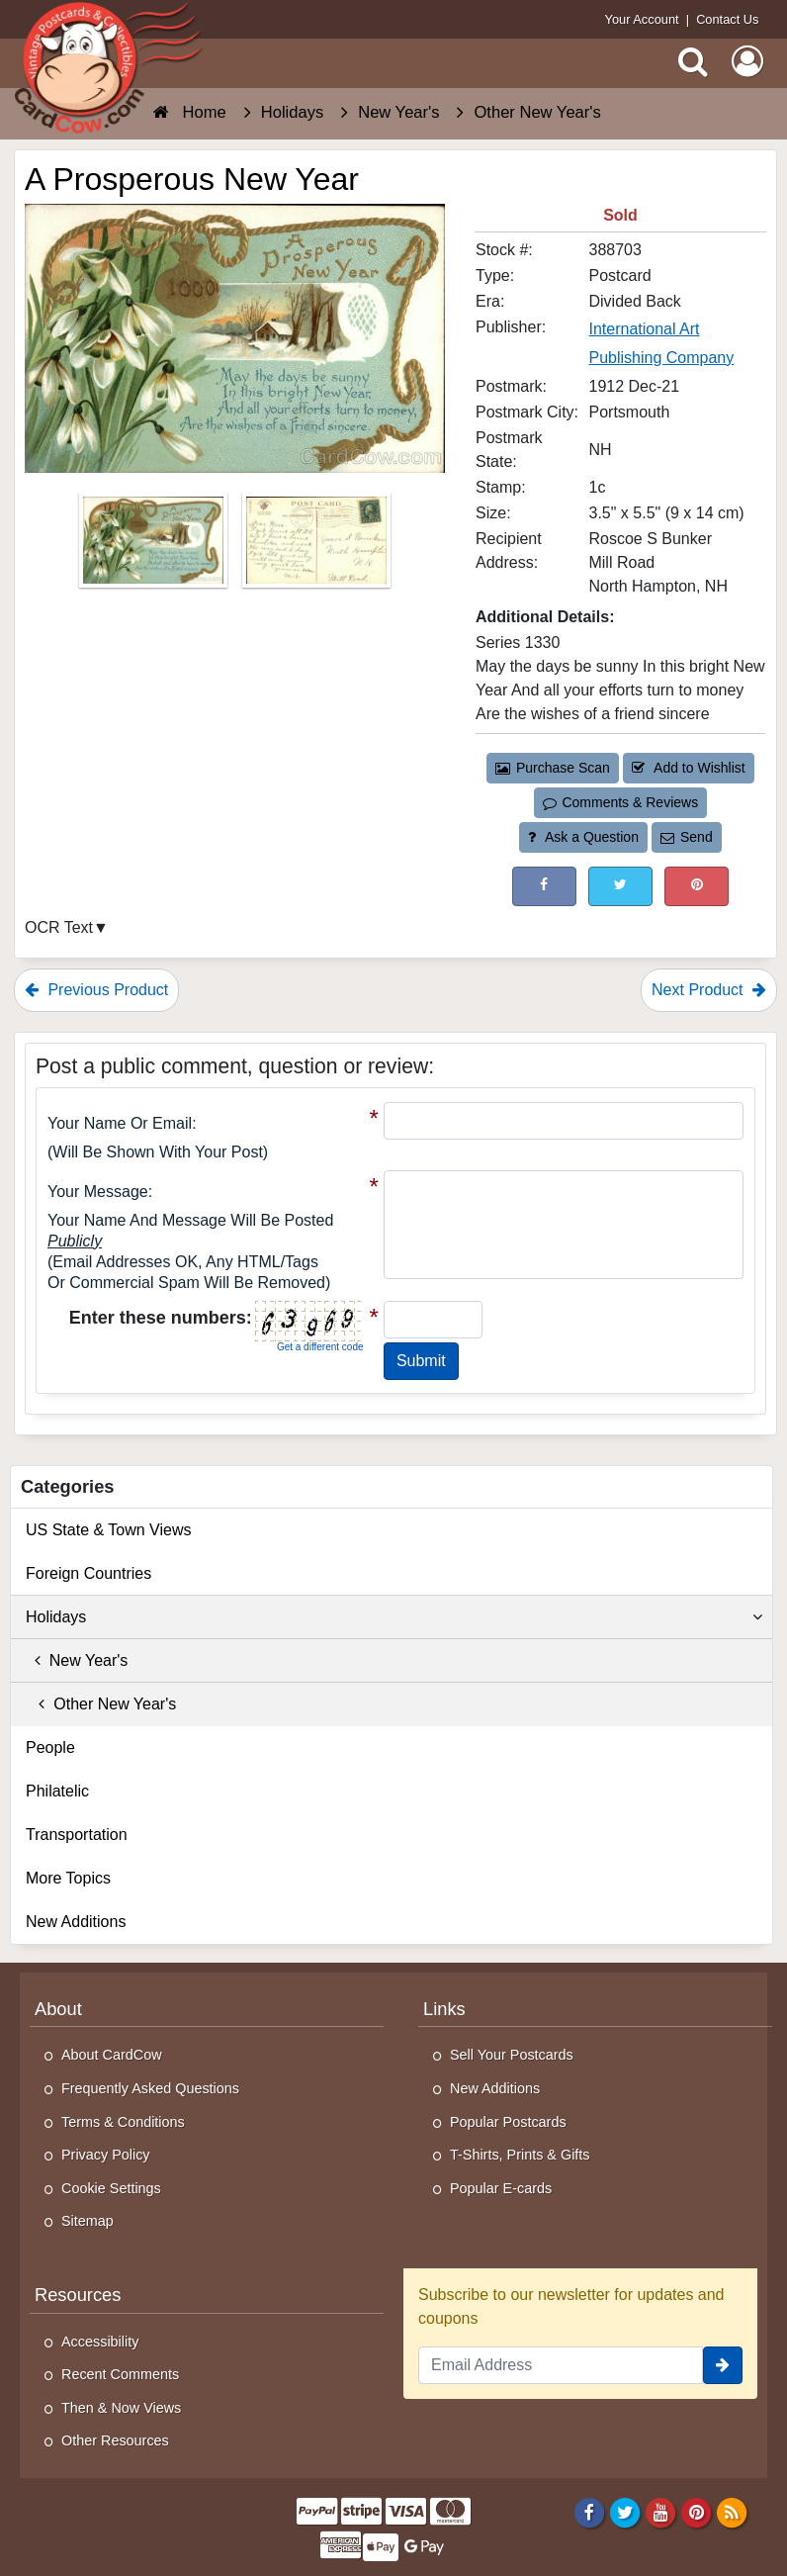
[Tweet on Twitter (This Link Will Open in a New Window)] (620, 886)
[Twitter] (625, 2512)
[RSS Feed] (732, 2512)
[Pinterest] (696, 2512)
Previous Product (96, 989)
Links (444, 2008)
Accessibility (99, 2341)
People (50, 1747)
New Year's (77, 1660)
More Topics (68, 1878)
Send (686, 837)
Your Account (642, 19)
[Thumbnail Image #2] (316, 546)
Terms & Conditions (123, 2122)
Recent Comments (120, 2374)
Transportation (77, 1834)
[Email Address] (560, 2365)
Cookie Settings (111, 2188)
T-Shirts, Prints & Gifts (520, 2154)
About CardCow (111, 2055)
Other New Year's (101, 1704)
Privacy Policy (105, 2154)
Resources (78, 2294)
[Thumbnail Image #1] (155, 546)
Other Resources (115, 2440)
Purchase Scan (552, 768)
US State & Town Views (109, 1529)
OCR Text (59, 927)
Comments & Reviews (620, 802)
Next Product (709, 989)
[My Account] (747, 61)
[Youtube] (661, 2512)
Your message (97, 1191)
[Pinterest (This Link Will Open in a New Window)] (696, 886)
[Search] (693, 61)
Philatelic (57, 1791)
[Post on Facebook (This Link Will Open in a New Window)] (544, 886)
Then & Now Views (121, 2408)
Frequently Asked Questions (150, 2088)
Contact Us (727, 19)
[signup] (723, 2365)
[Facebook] (588, 2512)
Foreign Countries (88, 1573)
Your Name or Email (119, 1123)
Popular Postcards (508, 2122)
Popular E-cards (501, 2188)
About (58, 2008)
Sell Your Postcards (511, 2055)
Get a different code (320, 1346)
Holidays (394, 1617)
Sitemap (87, 2221)
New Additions (76, 1921)
